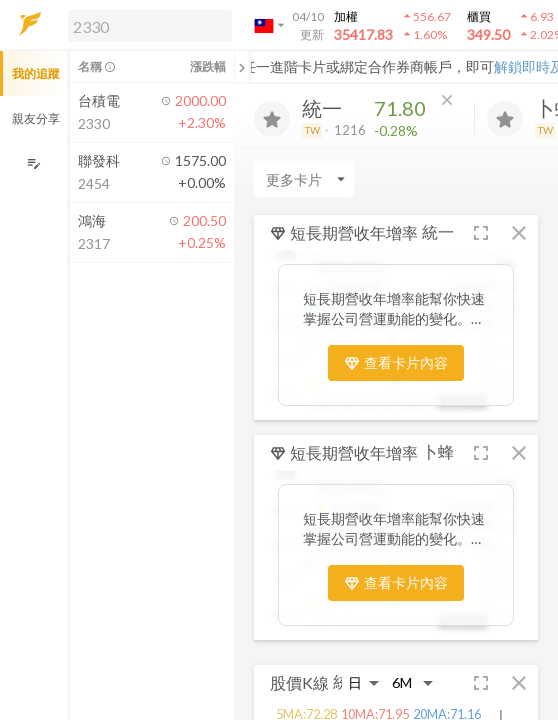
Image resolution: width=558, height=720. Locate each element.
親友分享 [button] (36, 118)
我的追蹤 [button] (36, 73)
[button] (146, 25)
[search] (150, 26)
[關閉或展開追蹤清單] (242, 67)
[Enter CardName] (304, 179)
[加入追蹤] (272, 119)
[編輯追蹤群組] (33, 163)
